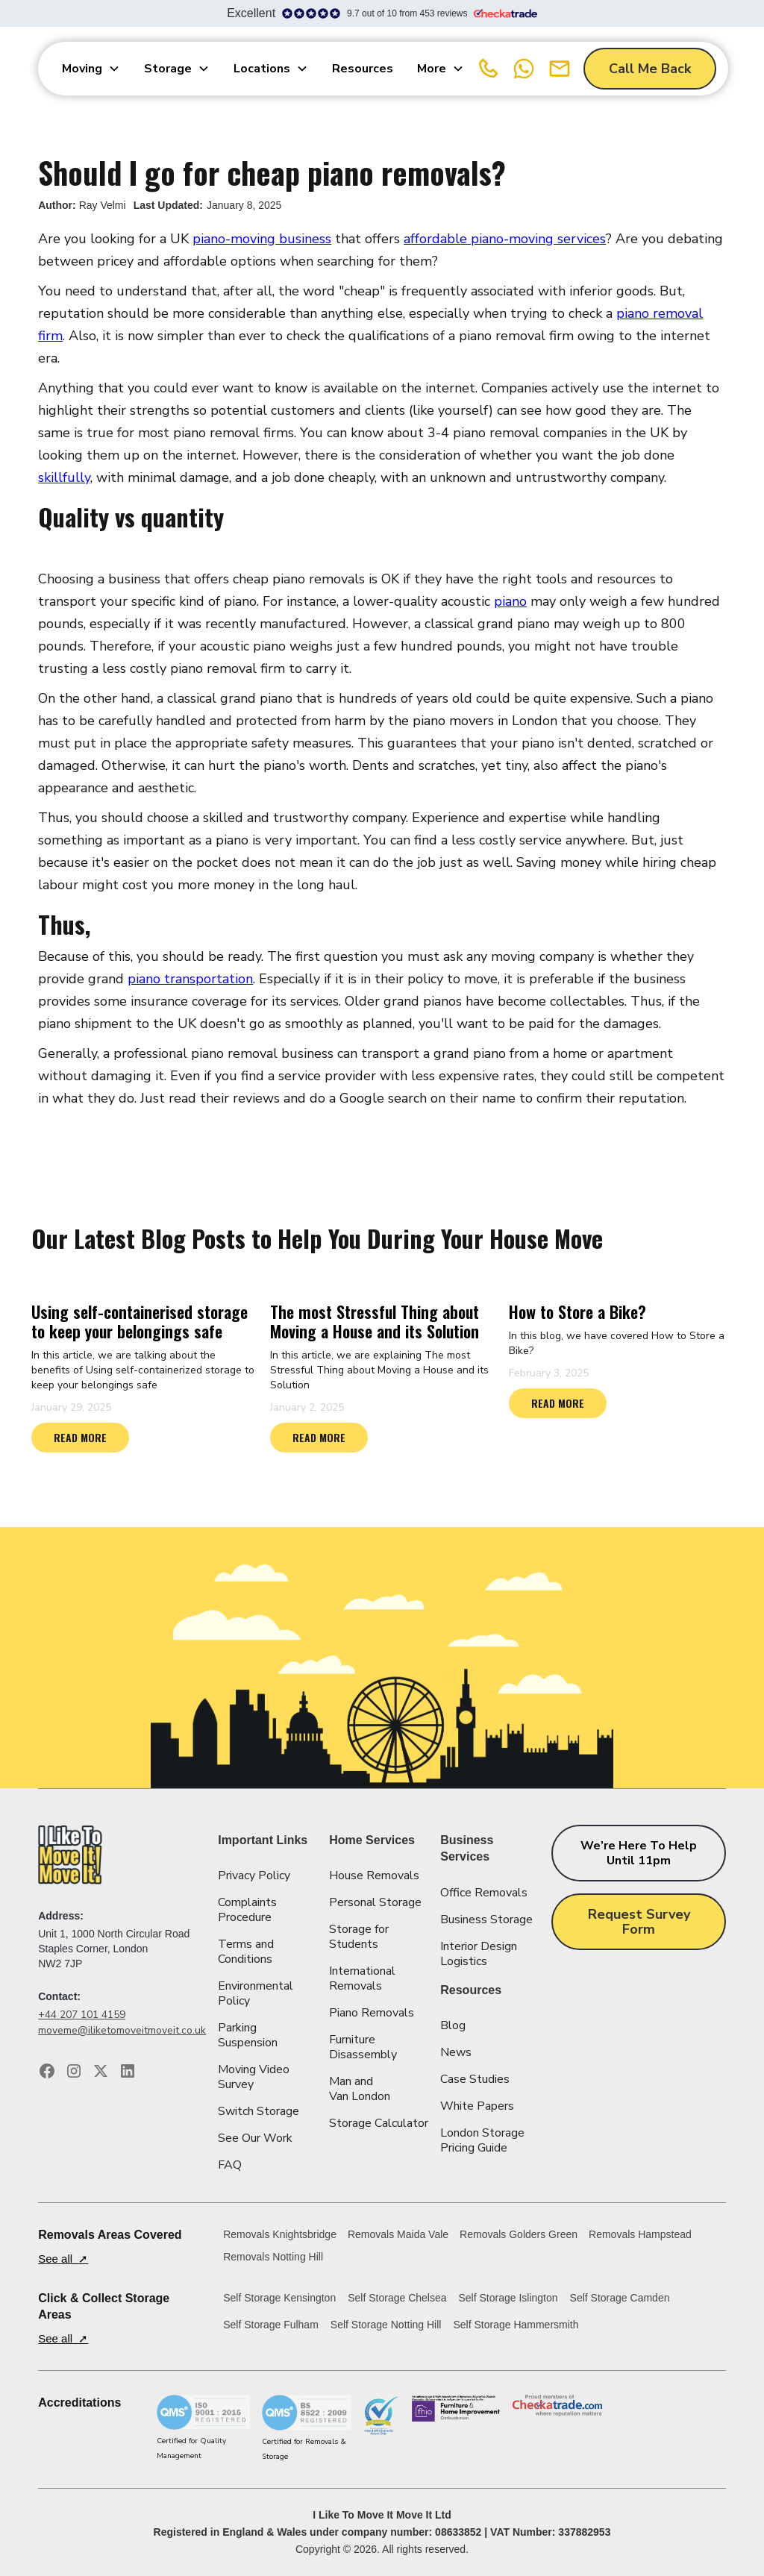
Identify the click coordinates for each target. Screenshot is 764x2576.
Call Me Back (650, 69)
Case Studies (475, 2079)
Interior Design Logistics (478, 1953)
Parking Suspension (248, 2035)
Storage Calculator (378, 2123)
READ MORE (80, 1437)
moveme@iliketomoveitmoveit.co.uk (122, 2030)
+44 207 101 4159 (81, 2015)
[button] (91, 68)
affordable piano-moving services (505, 239)
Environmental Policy (255, 1993)
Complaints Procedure (247, 1909)
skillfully (64, 477)
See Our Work (255, 2138)
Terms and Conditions (246, 1951)
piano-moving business (261, 239)
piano (510, 601)
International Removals (362, 1978)
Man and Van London (359, 2089)
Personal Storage (375, 1902)
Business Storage (486, 1919)
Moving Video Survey (253, 2077)
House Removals (374, 1875)
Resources (362, 68)
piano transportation (190, 979)
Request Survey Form (639, 1921)
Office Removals (483, 1892)
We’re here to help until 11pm (638, 1853)
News (456, 2052)
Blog (453, 2025)
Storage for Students (359, 1936)
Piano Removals (371, 2013)
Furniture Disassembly (363, 2047)
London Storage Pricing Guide (482, 2140)
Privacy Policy (254, 1875)
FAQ (230, 2165)
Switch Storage (258, 2111)
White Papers (477, 2106)
